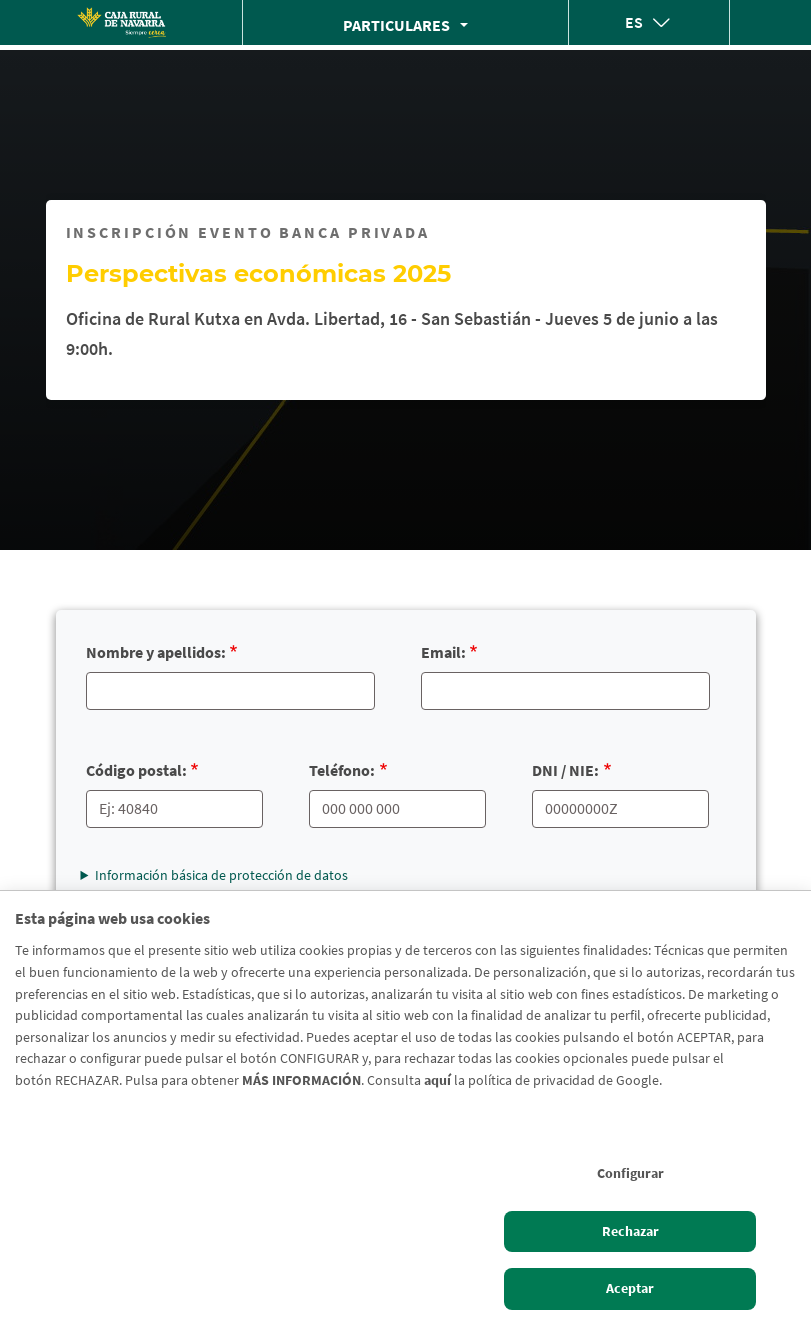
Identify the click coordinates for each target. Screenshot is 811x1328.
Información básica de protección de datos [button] (221, 875)
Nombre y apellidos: (156, 652)
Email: (443, 652)
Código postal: (136, 770)
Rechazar (630, 1231)
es (634, 22)
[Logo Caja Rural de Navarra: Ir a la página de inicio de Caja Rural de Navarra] (121, 22)
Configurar (630, 1173)
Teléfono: (342, 770)
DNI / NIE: (565, 770)
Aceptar (630, 1288)
